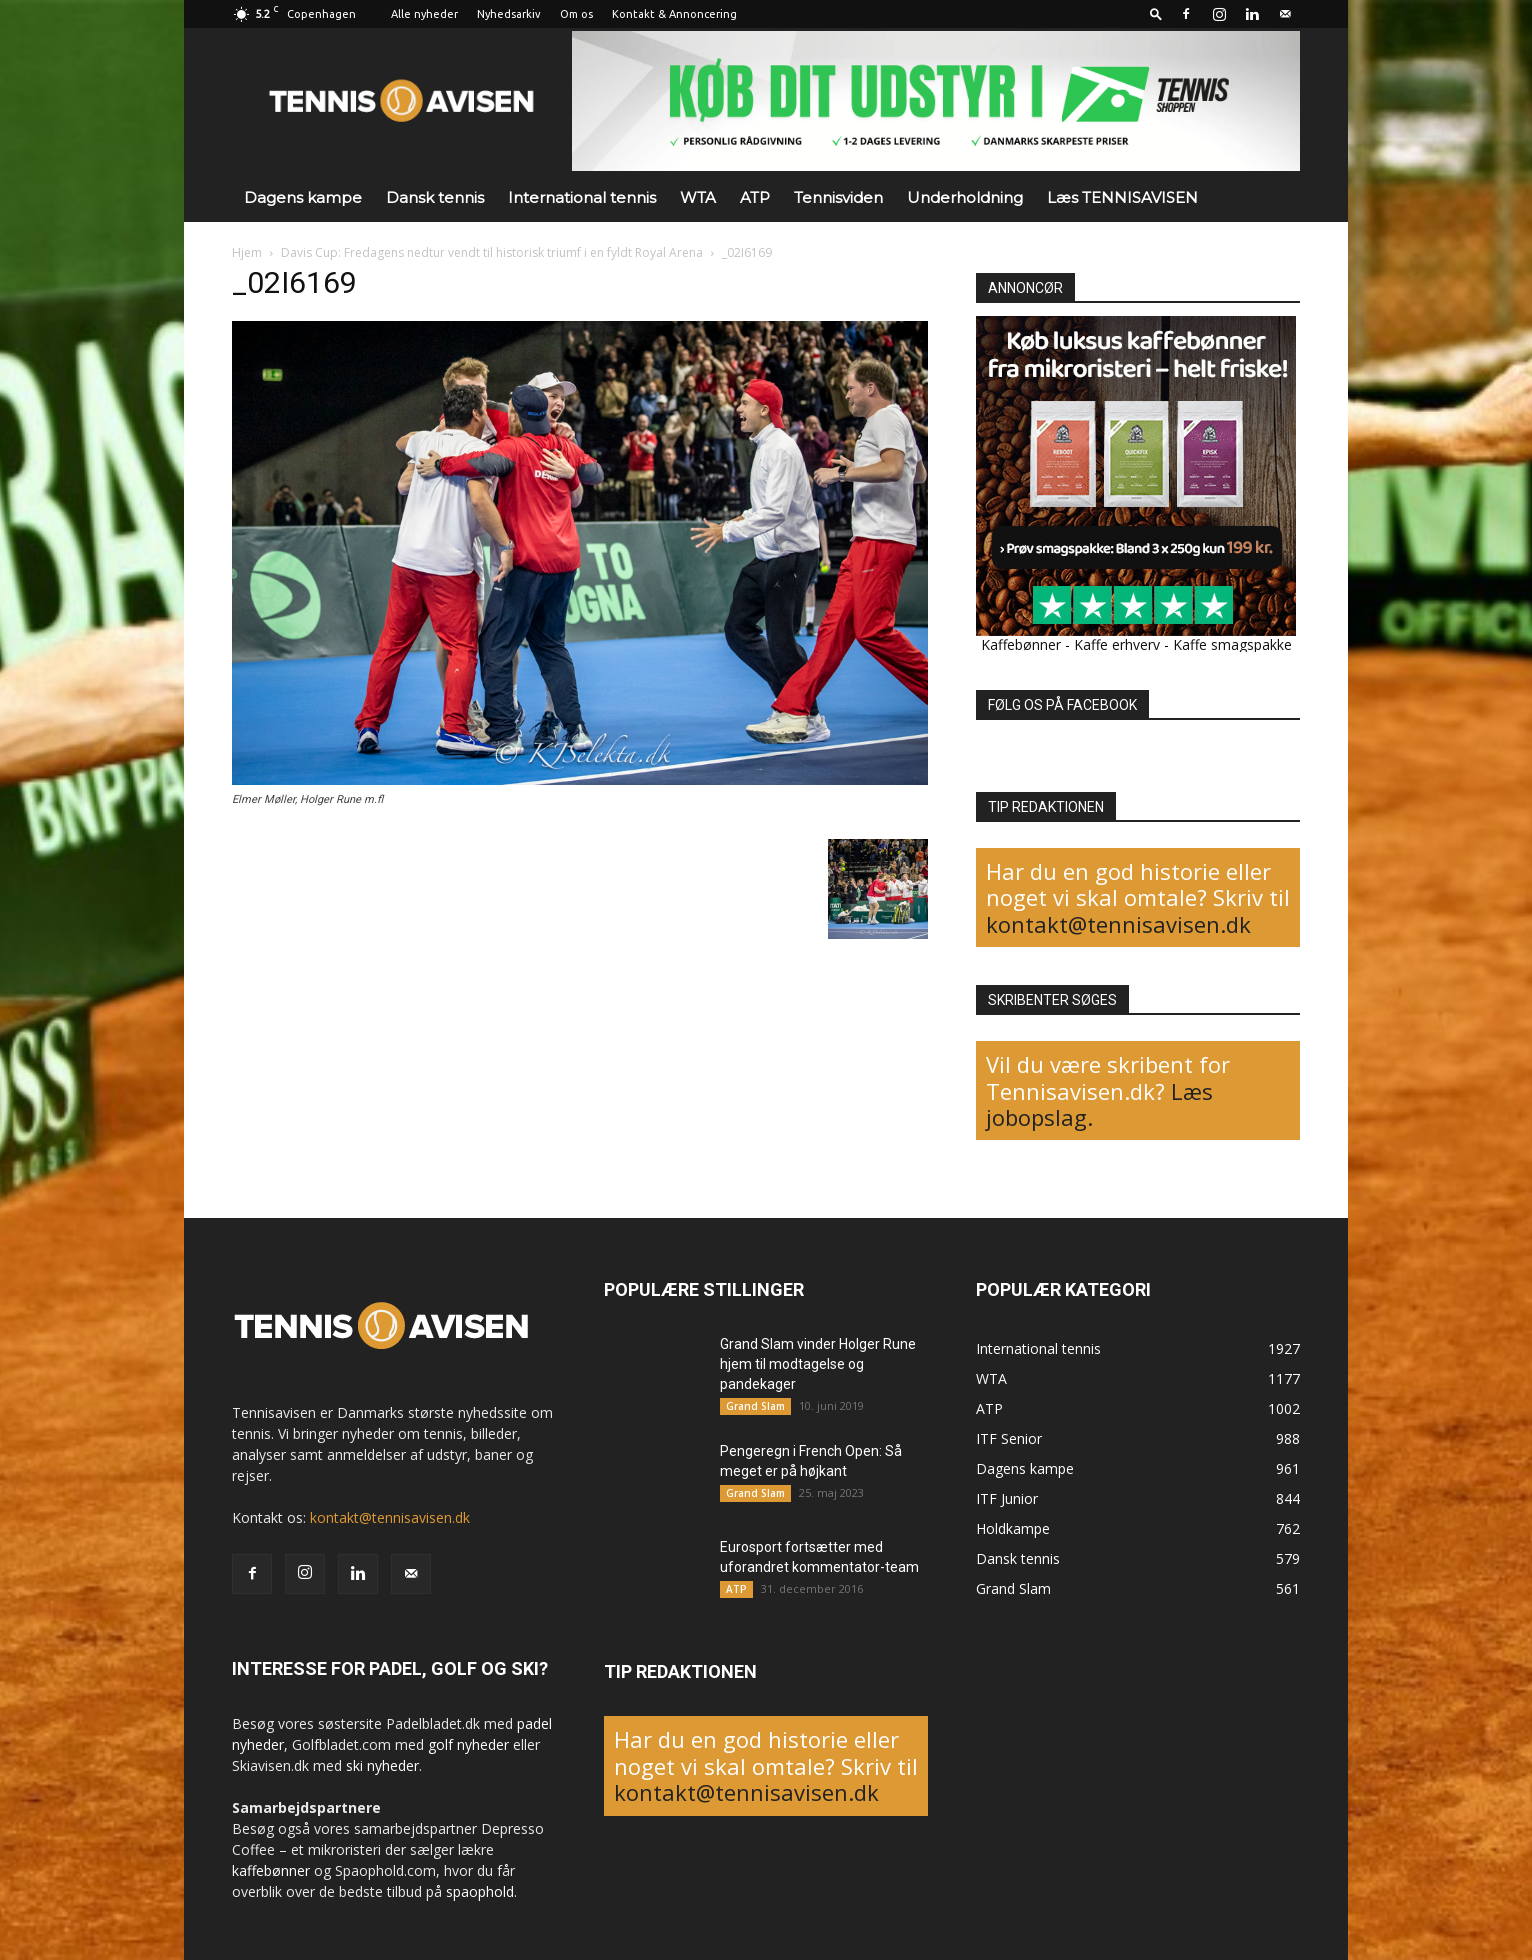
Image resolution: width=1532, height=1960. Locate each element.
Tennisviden (838, 197)
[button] (1156, 13)
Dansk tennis (435, 197)
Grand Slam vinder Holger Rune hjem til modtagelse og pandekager (818, 1364)
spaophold (480, 1891)
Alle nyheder (424, 14)
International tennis (582, 197)
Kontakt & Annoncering (674, 14)
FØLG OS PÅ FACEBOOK (1062, 705)
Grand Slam (755, 1406)
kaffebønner (271, 1870)
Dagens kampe (303, 197)
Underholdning (965, 197)
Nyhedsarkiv (509, 14)
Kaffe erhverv (1117, 644)
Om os (576, 14)
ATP (755, 197)
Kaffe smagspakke (1232, 644)
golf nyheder (468, 1744)
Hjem (247, 252)
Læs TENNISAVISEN (1122, 197)
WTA (698, 197)
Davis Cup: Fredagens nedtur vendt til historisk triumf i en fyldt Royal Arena (492, 252)
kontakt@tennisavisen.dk (1118, 924)
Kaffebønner (1021, 644)
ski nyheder (382, 1765)
